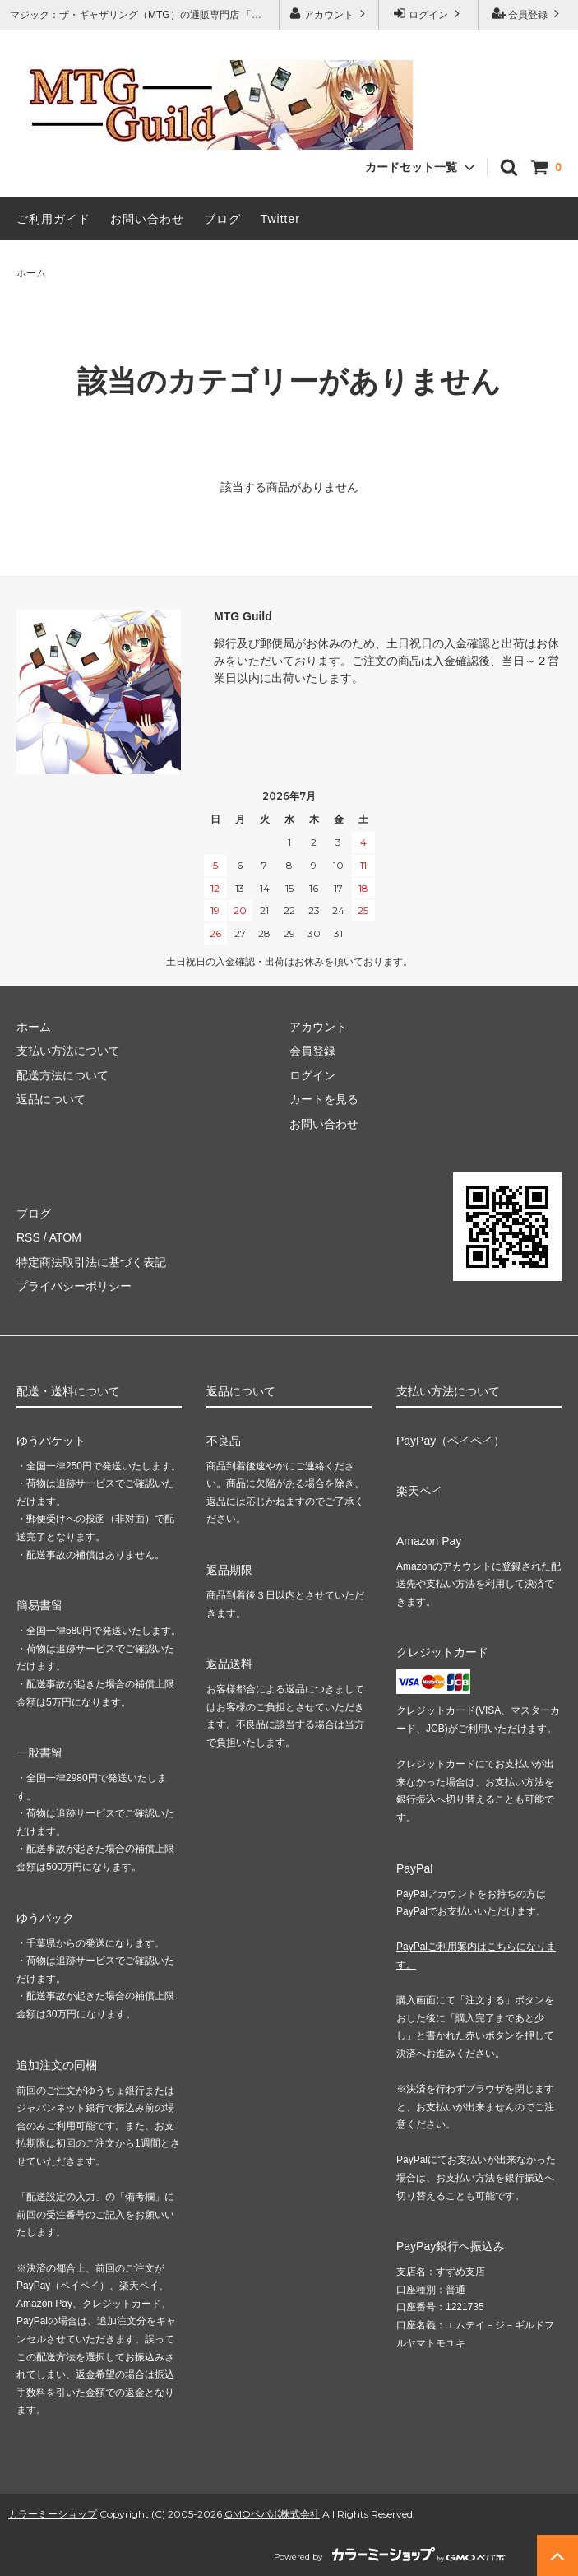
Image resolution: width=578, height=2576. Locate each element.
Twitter (280, 218)
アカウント (329, 14)
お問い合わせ (147, 218)
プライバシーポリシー (74, 1286)
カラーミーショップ (52, 2514)
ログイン (429, 14)
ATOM (65, 1237)
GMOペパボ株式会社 (272, 2514)
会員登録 (528, 14)
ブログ (222, 218)
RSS (28, 1237)
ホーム (31, 273)
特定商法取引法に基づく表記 (91, 1262)
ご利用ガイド (53, 218)
